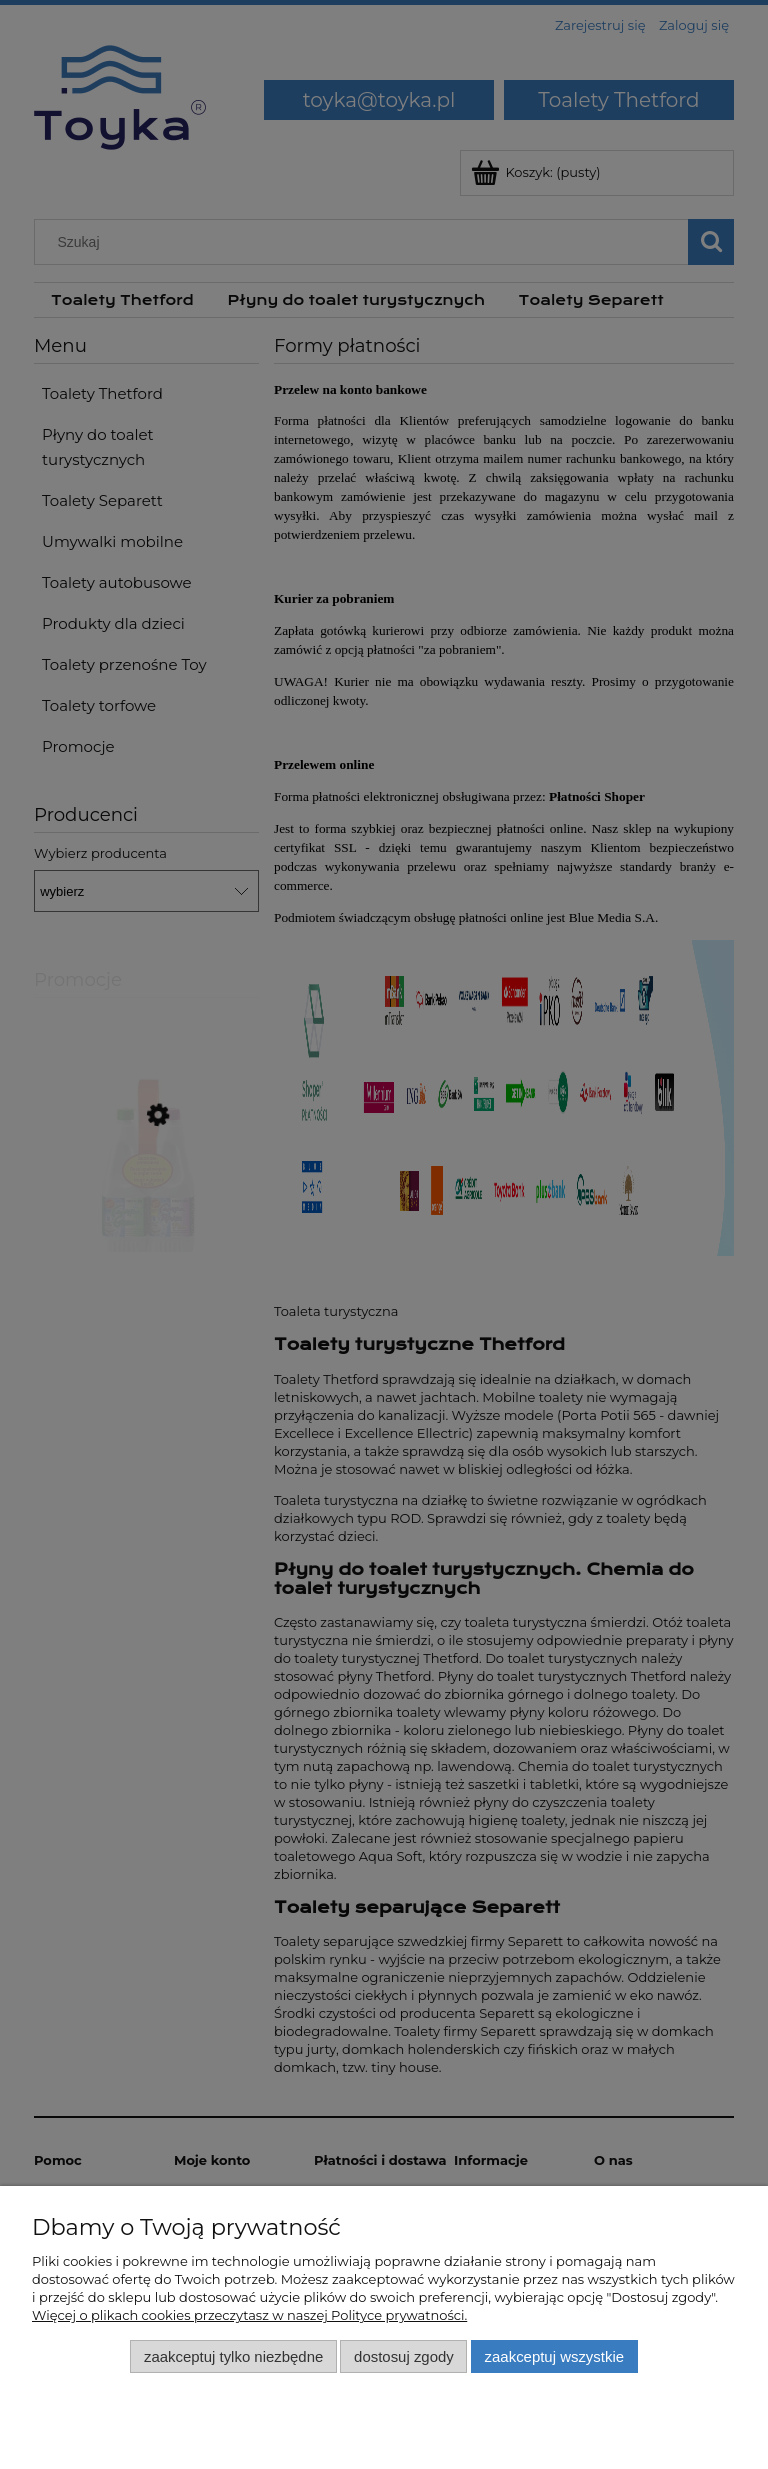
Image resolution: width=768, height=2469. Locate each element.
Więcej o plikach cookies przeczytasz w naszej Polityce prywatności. (249, 2315)
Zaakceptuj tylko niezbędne (233, 2356)
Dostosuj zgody (404, 2356)
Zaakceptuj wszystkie (554, 2356)
